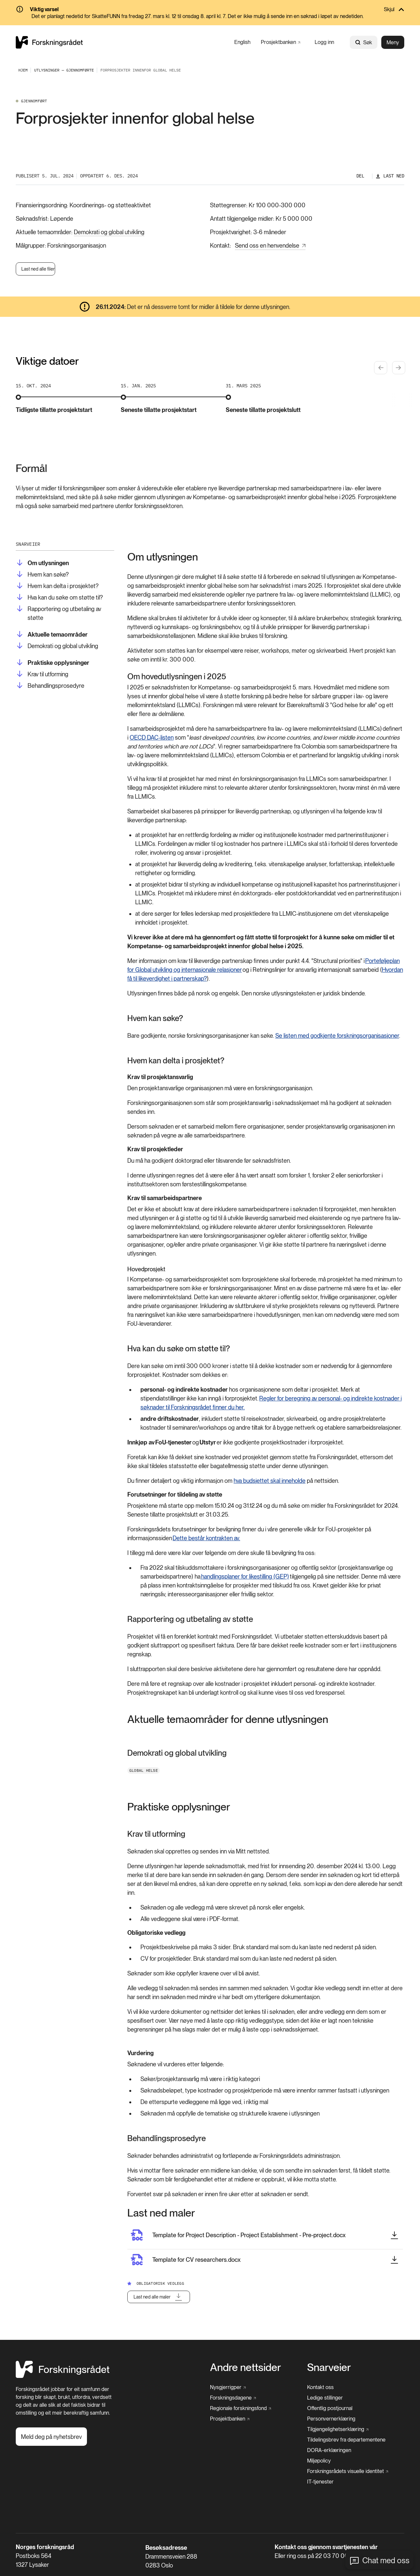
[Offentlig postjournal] (329, 2408)
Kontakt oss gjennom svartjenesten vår (326, 2547)
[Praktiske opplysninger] (52, 662)
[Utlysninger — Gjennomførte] (64, 70)
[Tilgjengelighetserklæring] (337, 2429)
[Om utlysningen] (42, 563)
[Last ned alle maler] (158, 2297)
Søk (363, 42)
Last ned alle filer (38, 269)
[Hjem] (63, 2376)
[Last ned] (389, 176)
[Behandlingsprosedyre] (50, 685)
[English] (242, 42)
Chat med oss (386, 2560)
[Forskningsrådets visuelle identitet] (347, 2471)
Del (360, 176)
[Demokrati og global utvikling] (57, 646)
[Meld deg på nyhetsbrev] (51, 2436)
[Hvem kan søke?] (42, 574)
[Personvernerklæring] (331, 2419)
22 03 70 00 (331, 2555)
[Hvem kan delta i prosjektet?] (57, 586)
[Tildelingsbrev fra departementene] (346, 2440)
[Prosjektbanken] (280, 42)
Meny (393, 42)
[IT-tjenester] (320, 2482)
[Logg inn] (324, 42)
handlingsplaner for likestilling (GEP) (244, 1576)
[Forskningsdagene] (233, 2398)
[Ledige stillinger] (325, 2398)
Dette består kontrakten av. (206, 1538)
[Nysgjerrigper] (228, 2387)
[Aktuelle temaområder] (52, 634)
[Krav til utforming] (42, 674)
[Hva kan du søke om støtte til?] (59, 597)
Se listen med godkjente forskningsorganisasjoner (337, 1035)
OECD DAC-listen (152, 737)
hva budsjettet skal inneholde (269, 1480)
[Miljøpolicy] (319, 2461)
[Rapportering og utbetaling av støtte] (65, 613)
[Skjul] (210, 9)
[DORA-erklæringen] (329, 2450)
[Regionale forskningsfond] (240, 2408)
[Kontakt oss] (320, 2387)
